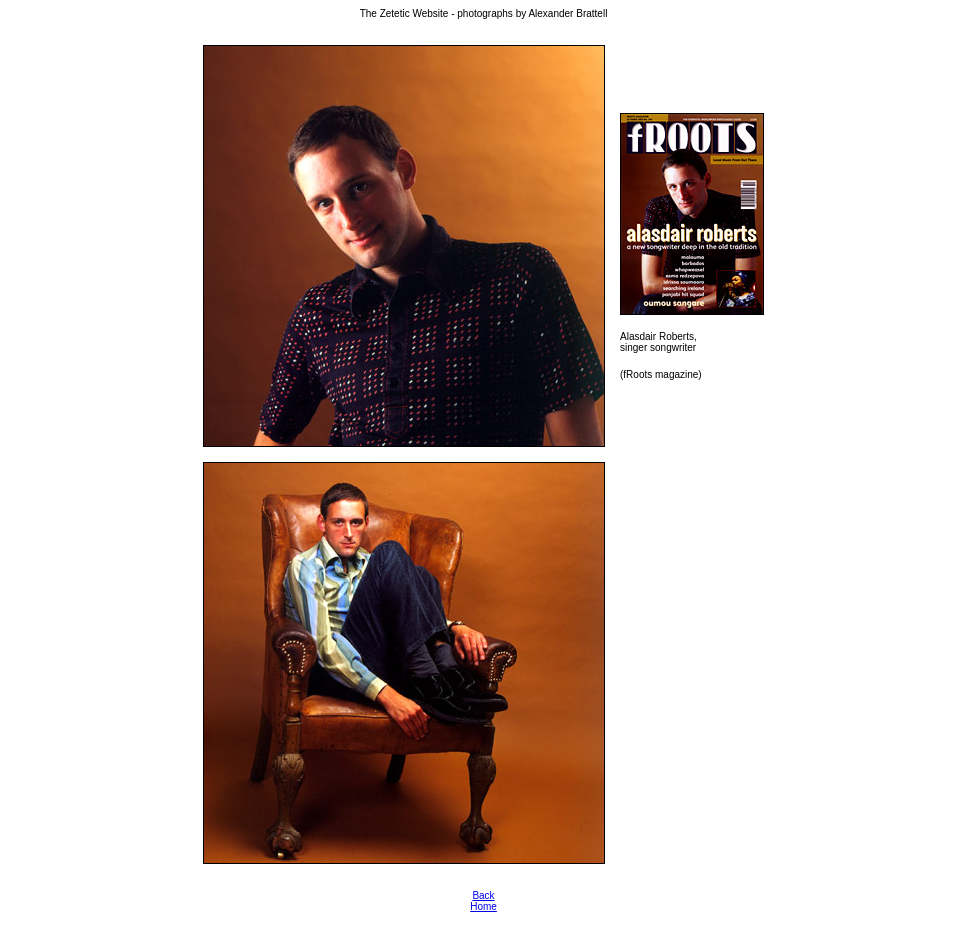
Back (483, 895)
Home (483, 906)
